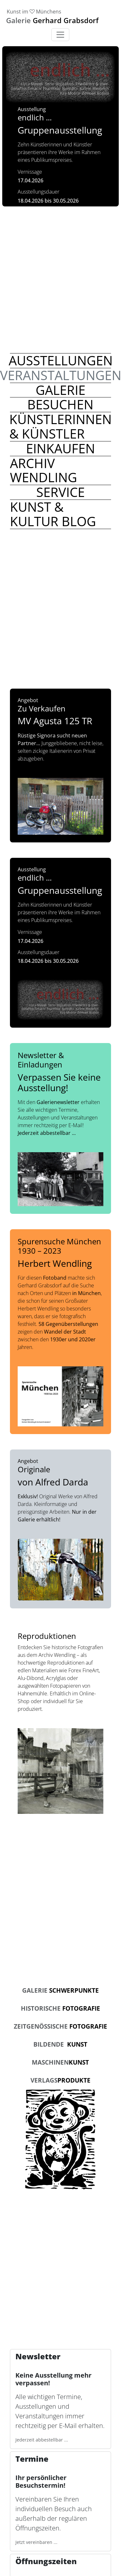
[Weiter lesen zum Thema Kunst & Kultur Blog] (60, 514)
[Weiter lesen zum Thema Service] (60, 492)
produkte (60, 2080)
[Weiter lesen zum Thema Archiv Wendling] (60, 470)
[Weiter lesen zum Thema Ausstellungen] (60, 360)
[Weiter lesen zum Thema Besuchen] (60, 404)
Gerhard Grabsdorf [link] (52, 20)
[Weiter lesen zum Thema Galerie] (60, 390)
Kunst (60, 2044)
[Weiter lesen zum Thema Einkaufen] (60, 448)
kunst (60, 2062)
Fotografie (60, 2008)
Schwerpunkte (60, 1990)
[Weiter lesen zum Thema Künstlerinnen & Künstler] (60, 426)
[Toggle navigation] (60, 34)
